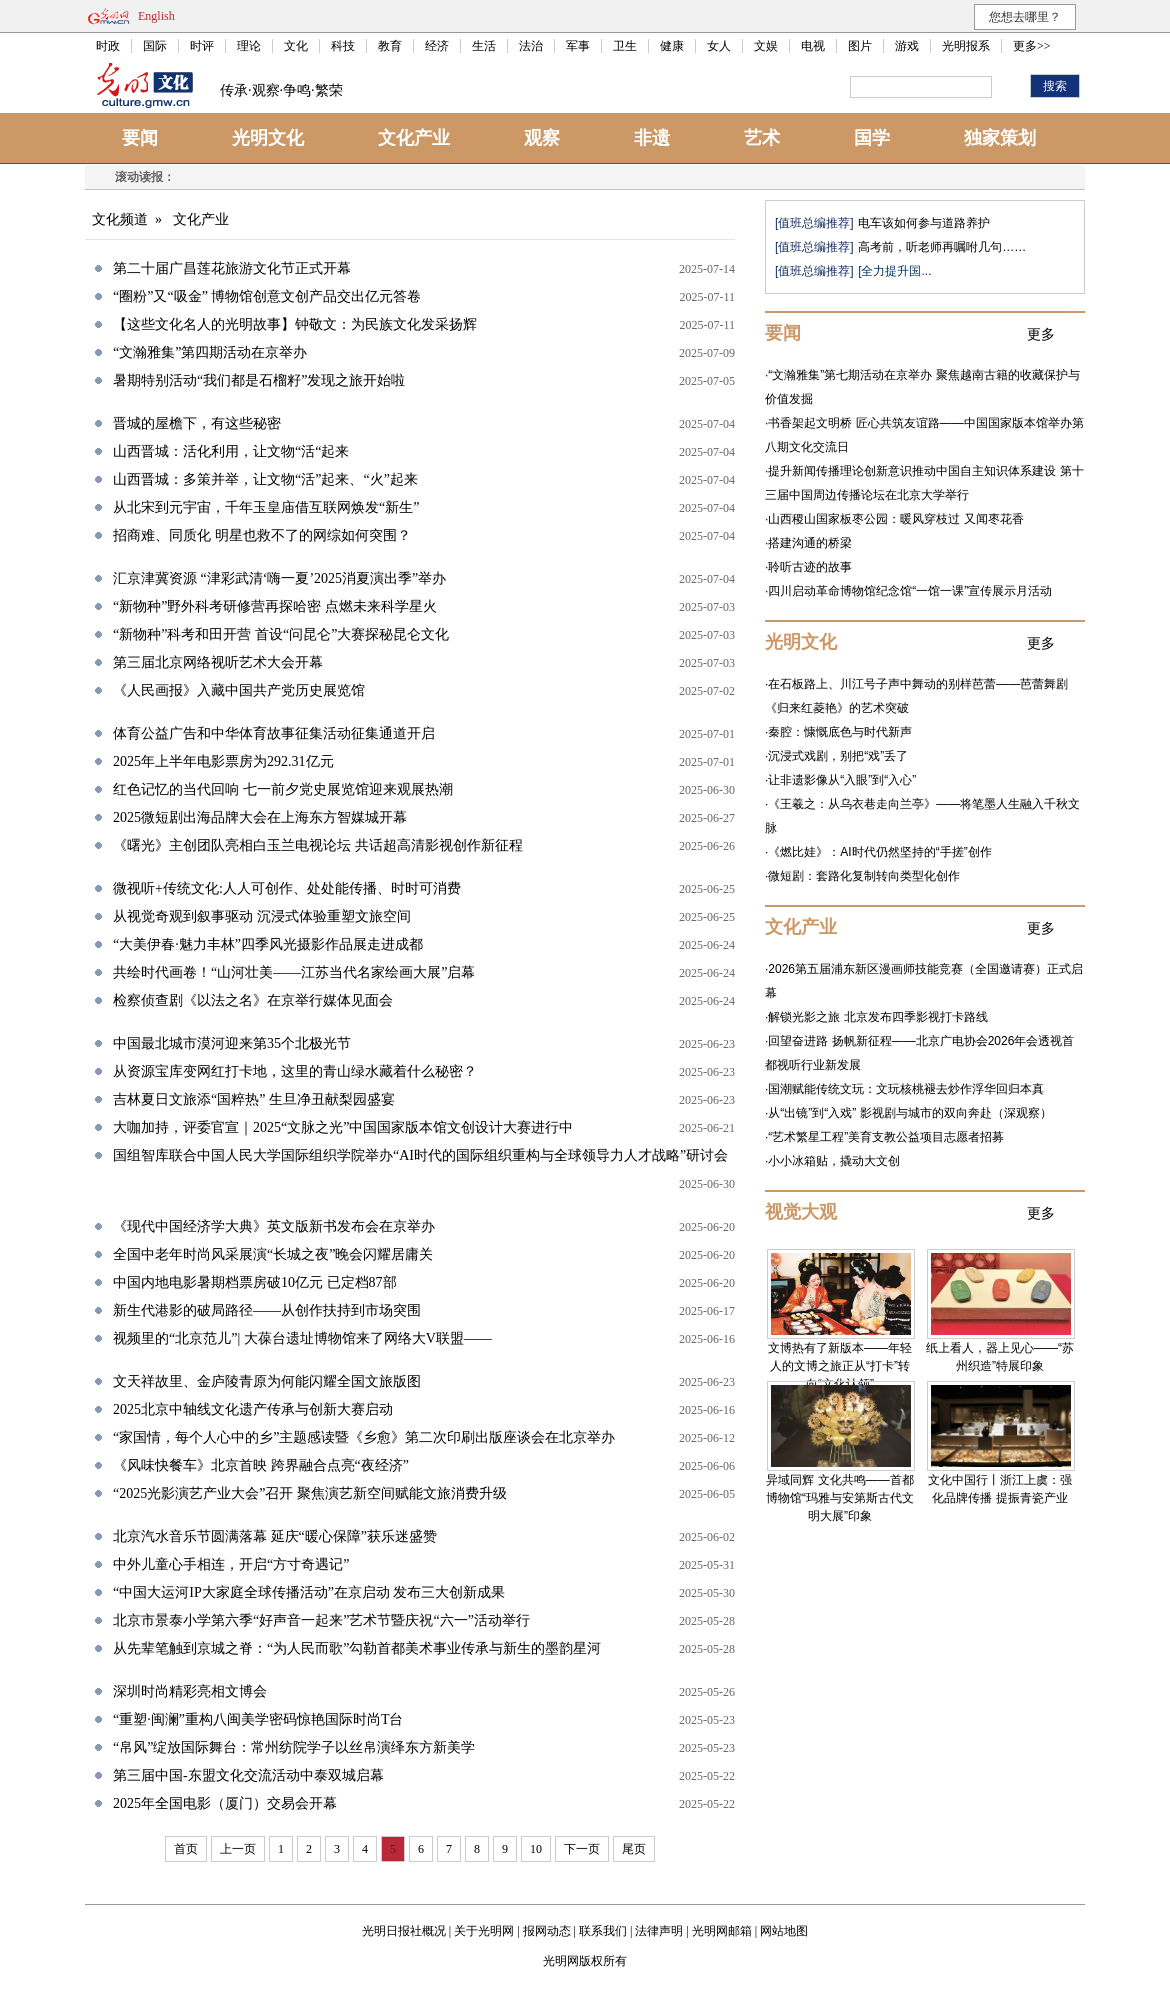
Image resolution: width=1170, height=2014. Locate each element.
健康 (672, 46)
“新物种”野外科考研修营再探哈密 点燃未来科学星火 (275, 606)
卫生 (625, 46)
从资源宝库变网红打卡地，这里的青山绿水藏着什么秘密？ (295, 1071)
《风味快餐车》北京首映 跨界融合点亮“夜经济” (261, 1465)
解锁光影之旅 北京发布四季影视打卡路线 (877, 1017)
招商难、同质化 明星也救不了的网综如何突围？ (262, 535)
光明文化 (268, 138)
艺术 (762, 138)
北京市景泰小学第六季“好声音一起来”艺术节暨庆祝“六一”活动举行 (321, 1620)
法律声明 (659, 1931)
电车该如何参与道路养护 (924, 223)
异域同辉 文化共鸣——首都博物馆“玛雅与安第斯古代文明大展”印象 (840, 1498)
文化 (296, 46)
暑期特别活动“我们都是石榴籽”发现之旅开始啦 (259, 380)
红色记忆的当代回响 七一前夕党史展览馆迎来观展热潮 (283, 789)
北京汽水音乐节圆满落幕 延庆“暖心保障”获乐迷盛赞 (275, 1536)
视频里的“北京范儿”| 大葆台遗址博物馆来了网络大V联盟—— (302, 1338)
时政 (108, 46)
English (156, 16)
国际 (155, 46)
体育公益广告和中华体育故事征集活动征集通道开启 (274, 733)
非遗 (652, 138)
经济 (437, 46)
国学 (872, 138)
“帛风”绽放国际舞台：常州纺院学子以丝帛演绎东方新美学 (294, 1747)
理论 (249, 46)
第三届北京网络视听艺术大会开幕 (218, 662)
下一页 (582, 1849)
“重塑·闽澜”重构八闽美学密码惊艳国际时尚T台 (258, 1719)
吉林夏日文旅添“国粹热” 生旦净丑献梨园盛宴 (254, 1099)
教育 (390, 46)
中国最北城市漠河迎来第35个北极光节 (232, 1043)
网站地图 (784, 1931)
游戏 (907, 46)
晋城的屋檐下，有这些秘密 (197, 423)
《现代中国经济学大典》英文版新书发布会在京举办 (274, 1226)
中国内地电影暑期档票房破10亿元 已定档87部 (255, 1282)
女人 (719, 46)
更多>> (1032, 46)
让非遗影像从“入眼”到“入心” (842, 780)
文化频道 (120, 219)
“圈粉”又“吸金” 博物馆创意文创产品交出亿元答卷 (267, 296)
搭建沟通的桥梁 (810, 543)
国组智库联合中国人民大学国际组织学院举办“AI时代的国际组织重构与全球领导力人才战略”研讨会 (420, 1155)
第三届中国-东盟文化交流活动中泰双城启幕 (248, 1775)
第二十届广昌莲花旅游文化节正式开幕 (232, 268)
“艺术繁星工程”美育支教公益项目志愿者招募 (886, 1137)
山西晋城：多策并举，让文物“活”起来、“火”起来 (265, 479)
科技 (343, 46)
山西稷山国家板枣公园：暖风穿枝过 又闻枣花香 (895, 519)
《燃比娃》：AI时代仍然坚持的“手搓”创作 (879, 852)
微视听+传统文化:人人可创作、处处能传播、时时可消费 (287, 888)
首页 (186, 1849)
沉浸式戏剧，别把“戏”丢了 (838, 756)
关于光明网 (484, 1931)
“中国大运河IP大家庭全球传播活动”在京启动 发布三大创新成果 (309, 1592)
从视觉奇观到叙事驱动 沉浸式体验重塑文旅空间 (262, 916)
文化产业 (414, 138)
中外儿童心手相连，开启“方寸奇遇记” (231, 1564)
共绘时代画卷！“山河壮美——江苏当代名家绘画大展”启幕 (294, 972)
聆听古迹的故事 (810, 567)
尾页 (634, 1849)
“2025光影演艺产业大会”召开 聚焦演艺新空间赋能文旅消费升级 (310, 1493)
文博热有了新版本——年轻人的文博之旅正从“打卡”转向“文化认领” (840, 1366)
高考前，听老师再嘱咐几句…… (942, 247)
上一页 (238, 1849)
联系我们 (603, 1931)
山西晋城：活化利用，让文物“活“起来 (231, 451)
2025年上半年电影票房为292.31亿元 (223, 761)
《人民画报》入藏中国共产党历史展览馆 (239, 690)
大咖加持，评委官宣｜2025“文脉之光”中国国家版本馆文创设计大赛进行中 (343, 1127)
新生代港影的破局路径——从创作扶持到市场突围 (267, 1310)
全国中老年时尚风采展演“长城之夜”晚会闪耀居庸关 (273, 1254)
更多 (1041, 334)
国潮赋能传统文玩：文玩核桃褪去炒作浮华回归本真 (906, 1089)
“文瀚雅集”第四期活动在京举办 (210, 352)
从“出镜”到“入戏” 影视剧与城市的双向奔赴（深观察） (909, 1113)
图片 (860, 46)
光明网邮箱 (722, 1931)
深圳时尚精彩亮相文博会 (190, 1691)
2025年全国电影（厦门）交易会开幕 (225, 1803)
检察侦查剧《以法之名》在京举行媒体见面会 (253, 1000)
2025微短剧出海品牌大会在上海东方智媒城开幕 (260, 817)
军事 (578, 46)
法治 (531, 46)
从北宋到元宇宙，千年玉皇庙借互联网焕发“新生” (266, 507)
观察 (542, 138)
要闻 (140, 138)
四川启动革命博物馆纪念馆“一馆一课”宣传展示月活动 (910, 591)
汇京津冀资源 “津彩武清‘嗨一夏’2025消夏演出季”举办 (279, 578)
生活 (484, 46)
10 (536, 1849)
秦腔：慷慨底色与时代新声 (840, 732)
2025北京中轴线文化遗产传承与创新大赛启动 (253, 1409)
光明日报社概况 (404, 1931)
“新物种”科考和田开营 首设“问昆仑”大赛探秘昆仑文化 (281, 634)
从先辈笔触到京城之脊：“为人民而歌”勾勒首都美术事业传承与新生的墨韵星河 (357, 1648)
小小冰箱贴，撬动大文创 (834, 1161)
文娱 (766, 46)
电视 (813, 46)
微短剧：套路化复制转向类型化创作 (864, 876)
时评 (202, 46)
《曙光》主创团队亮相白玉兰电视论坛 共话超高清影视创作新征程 (318, 845)
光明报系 (966, 46)
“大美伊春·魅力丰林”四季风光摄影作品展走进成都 (268, 944)
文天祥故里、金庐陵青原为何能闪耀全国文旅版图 (267, 1381)
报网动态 (547, 1931)
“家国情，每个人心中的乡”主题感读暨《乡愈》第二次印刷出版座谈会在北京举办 (364, 1437)
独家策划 (1000, 138)
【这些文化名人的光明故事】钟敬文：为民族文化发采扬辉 (295, 324)
